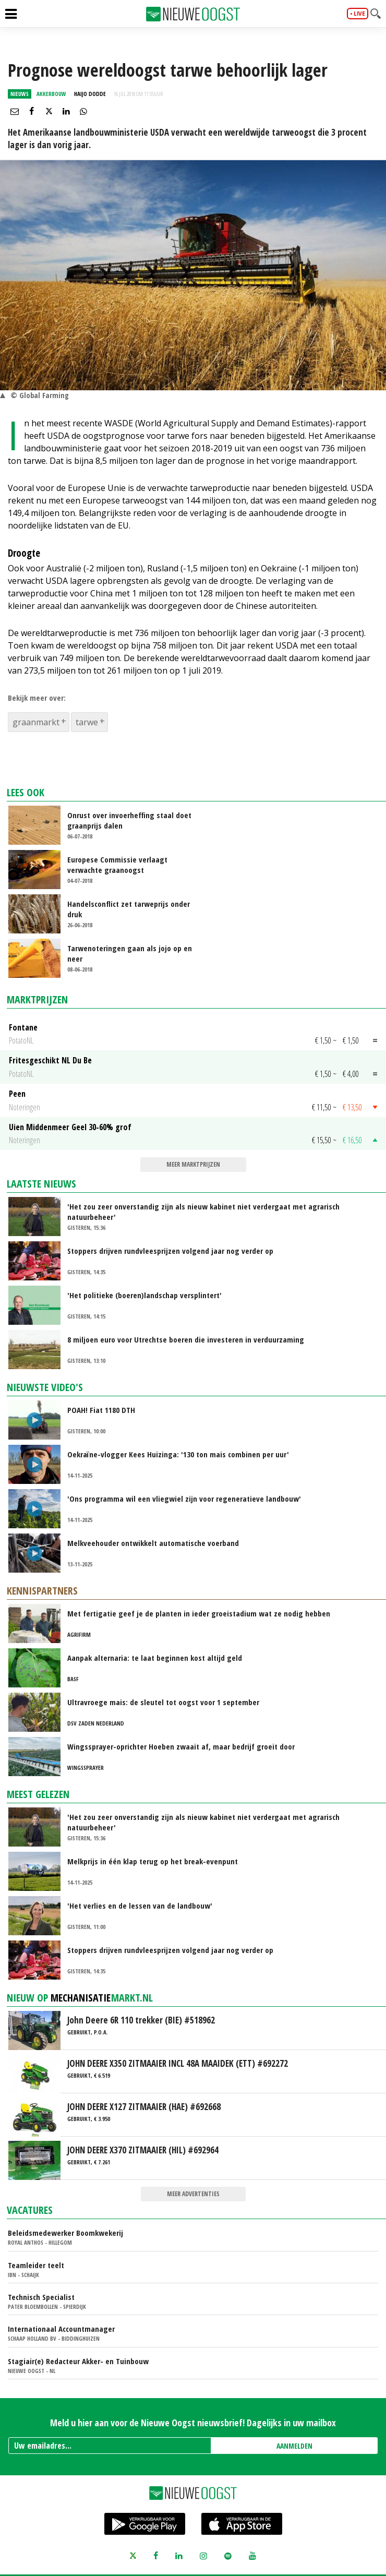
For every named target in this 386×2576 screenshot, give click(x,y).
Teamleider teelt (36, 2265)
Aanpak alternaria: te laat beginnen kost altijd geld (154, 1657)
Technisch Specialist (41, 2297)
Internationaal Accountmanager (61, 2328)
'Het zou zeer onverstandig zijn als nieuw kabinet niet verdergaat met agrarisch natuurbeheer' (203, 1211)
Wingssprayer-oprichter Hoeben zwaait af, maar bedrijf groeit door (181, 1746)
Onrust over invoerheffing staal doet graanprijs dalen (129, 820)
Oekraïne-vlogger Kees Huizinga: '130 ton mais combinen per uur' (178, 1454)
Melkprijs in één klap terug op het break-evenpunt (152, 1861)
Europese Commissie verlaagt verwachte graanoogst (117, 864)
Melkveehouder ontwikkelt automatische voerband (153, 1543)
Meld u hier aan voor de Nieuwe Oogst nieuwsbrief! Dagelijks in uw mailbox (193, 2422)
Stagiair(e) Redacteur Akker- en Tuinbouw (78, 2361)
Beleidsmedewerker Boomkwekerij (65, 2232)
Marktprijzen (37, 999)
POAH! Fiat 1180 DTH (101, 1410)
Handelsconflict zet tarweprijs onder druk (128, 908)
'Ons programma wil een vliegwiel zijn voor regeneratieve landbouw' (184, 1498)
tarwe (87, 722)
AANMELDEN (294, 2446)
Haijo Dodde (90, 94)
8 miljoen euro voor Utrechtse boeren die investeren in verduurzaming (185, 1339)
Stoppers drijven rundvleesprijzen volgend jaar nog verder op (170, 1250)
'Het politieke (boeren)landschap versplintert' (144, 1295)
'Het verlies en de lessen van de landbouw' (139, 1905)
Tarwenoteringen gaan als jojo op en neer (129, 953)
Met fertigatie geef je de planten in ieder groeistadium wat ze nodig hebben (198, 1613)
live (359, 13)
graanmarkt (36, 722)
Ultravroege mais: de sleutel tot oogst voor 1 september (163, 1702)
